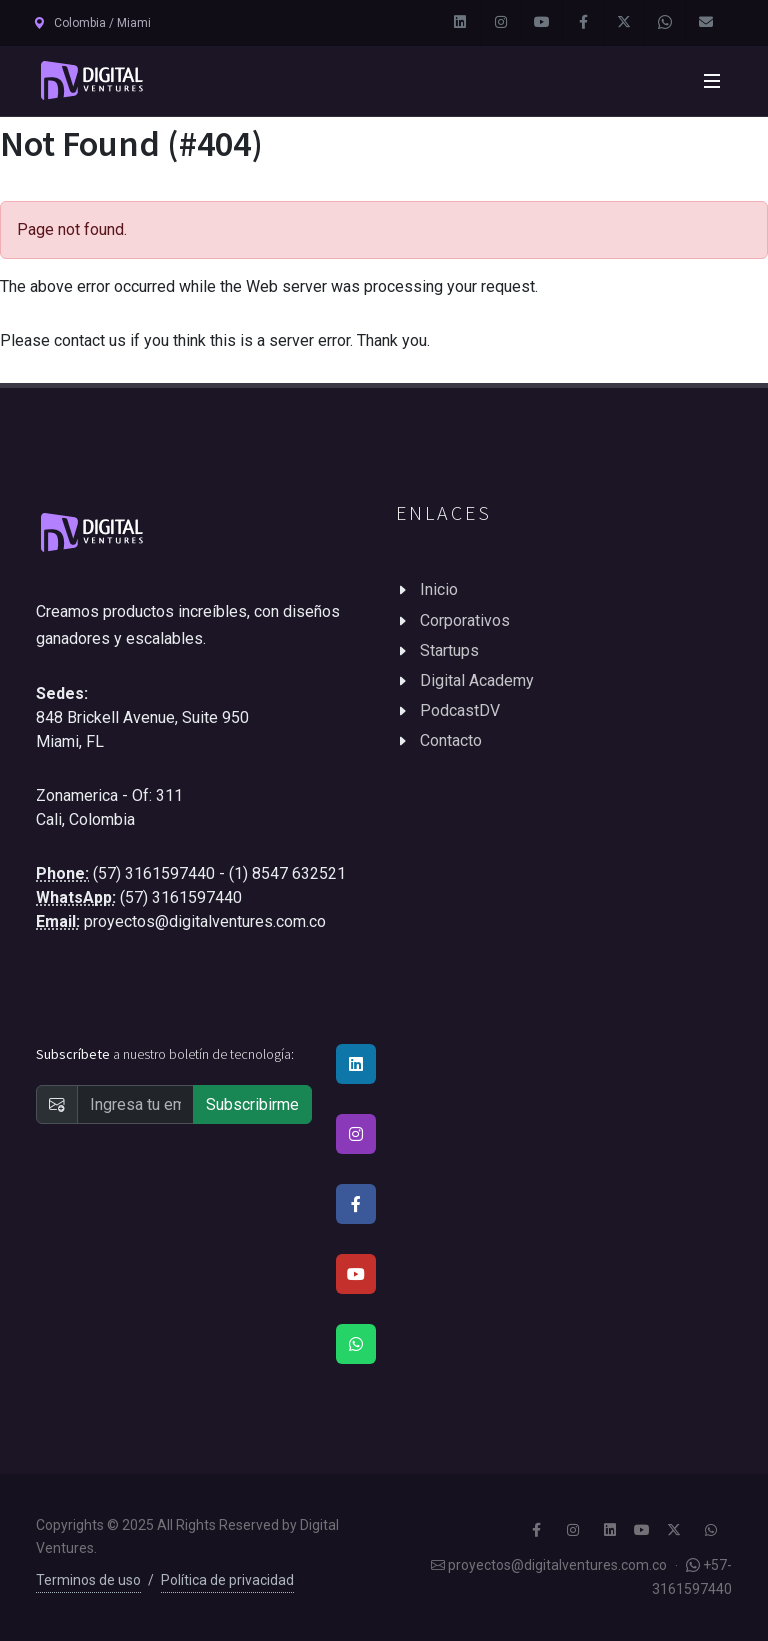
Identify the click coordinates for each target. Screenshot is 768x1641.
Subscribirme (252, 1104)
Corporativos (465, 620)
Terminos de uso (88, 1580)
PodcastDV (460, 710)
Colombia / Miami (92, 23)
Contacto (451, 740)
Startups (449, 650)
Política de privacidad (227, 1580)
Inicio (439, 589)
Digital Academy (477, 680)
